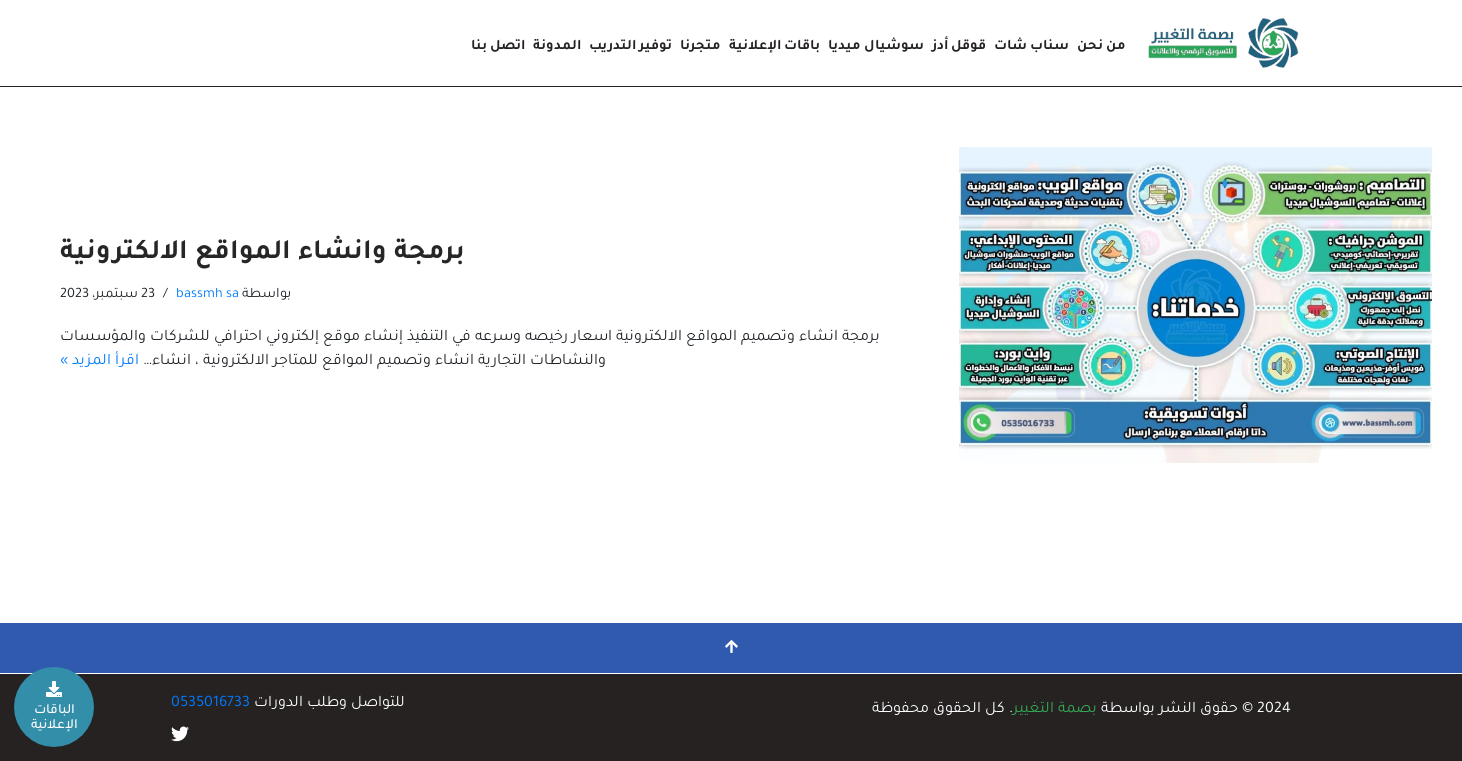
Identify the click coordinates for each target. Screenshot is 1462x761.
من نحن (1101, 47)
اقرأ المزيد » (99, 362)
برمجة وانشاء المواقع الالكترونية (262, 254)
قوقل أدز (959, 47)
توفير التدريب (630, 47)
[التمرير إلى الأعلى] (731, 648)
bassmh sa (207, 295)
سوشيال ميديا (876, 47)
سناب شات (1031, 47)
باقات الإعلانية (774, 47)
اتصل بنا (498, 47)
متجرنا (700, 47)
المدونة (557, 47)
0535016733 (210, 704)
